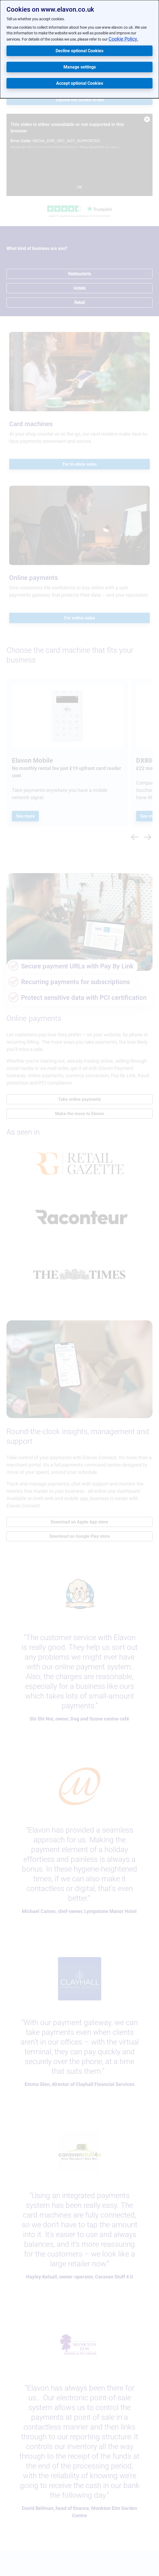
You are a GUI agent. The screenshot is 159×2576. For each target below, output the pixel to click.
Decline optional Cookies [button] (79, 50)
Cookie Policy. (123, 39)
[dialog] (79, 49)
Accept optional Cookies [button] (79, 83)
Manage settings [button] (79, 67)
